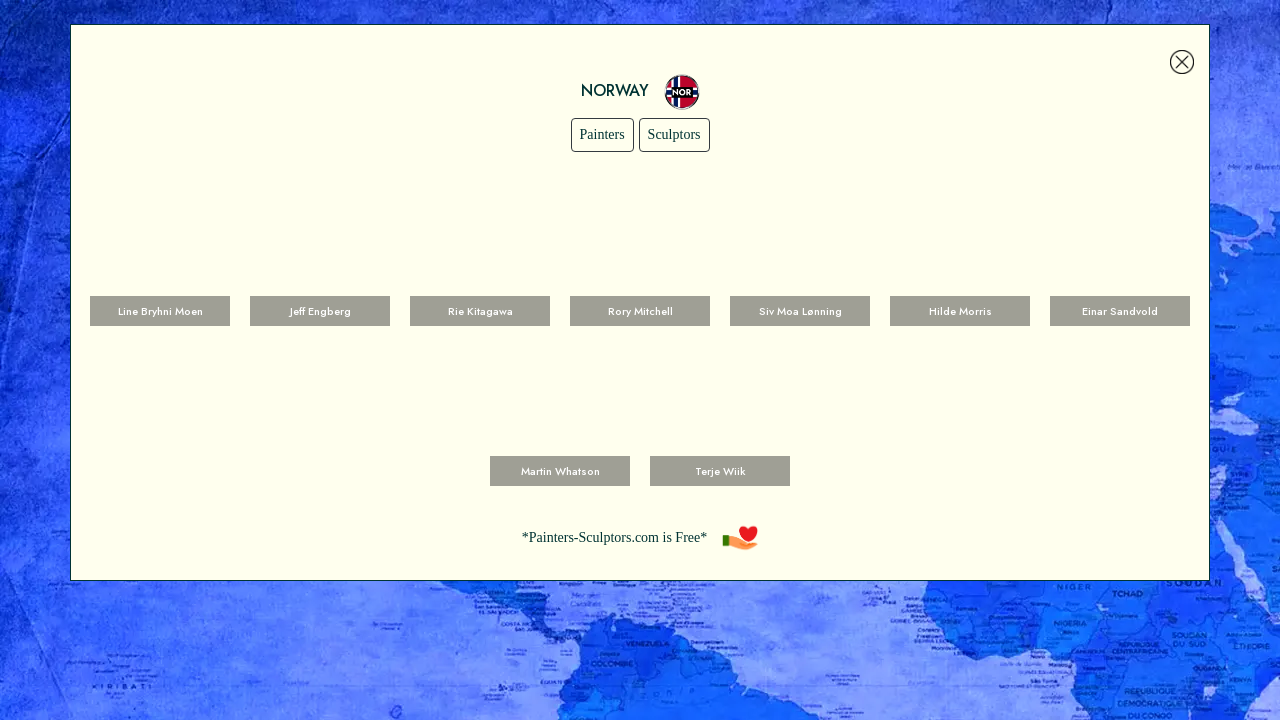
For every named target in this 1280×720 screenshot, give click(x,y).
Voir (160, 256)
